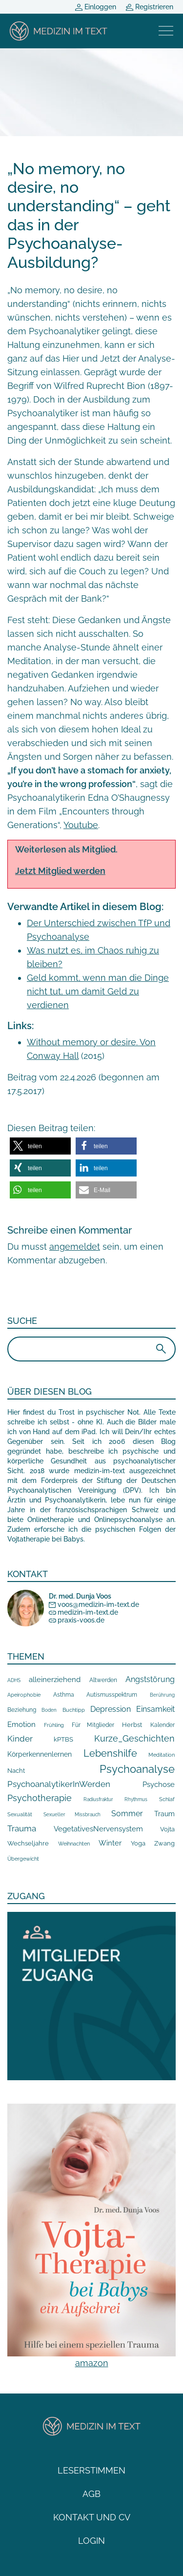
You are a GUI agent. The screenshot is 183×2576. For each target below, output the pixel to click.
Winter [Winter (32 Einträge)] (110, 1843)
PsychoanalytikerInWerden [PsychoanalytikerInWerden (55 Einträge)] (58, 1784)
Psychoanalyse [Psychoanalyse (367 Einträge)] (137, 1769)
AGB (91, 2494)
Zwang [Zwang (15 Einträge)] (164, 1843)
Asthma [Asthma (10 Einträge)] (63, 1694)
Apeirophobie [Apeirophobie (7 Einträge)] (24, 1695)
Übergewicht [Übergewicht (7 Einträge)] (23, 1859)
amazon (91, 2363)
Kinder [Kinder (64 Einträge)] (20, 1739)
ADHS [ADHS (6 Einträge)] (13, 1680)
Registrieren (149, 7)
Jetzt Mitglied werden (60, 871)
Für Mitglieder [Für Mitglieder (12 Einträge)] (93, 1725)
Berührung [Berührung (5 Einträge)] (162, 1695)
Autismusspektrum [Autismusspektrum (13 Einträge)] (111, 1694)
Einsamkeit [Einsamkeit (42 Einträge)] (155, 1709)
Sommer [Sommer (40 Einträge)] (127, 1813)
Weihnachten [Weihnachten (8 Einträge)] (74, 1844)
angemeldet (74, 1246)
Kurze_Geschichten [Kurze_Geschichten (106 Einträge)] (134, 1738)
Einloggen (95, 7)
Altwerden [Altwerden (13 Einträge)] (103, 1680)
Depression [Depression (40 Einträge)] (110, 1709)
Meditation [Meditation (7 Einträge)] (161, 1755)
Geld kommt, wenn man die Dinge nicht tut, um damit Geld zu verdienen (98, 991)
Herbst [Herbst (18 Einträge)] (132, 1724)
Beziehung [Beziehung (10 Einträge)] (21, 1709)
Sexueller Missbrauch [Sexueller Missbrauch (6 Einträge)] (72, 1814)
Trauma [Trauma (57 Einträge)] (21, 1828)
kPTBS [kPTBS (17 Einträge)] (63, 1739)
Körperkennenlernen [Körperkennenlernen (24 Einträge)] (39, 1754)
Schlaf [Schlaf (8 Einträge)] (167, 1799)
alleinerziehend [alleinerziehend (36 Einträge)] (55, 1679)
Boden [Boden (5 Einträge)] (49, 1710)
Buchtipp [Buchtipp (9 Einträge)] (73, 1709)
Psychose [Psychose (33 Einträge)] (158, 1784)
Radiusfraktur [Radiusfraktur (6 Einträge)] (98, 1799)
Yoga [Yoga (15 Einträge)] (138, 1843)
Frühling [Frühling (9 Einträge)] (54, 1725)
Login (91, 2540)
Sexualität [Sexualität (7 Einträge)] (19, 1814)
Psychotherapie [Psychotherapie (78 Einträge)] (39, 1798)
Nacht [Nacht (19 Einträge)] (16, 1770)
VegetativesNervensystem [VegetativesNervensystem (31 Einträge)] (98, 1829)
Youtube (80, 825)
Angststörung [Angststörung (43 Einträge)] (150, 1679)
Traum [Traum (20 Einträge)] (164, 1814)
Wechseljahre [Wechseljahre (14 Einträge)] (28, 1843)
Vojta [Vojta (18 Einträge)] (167, 1829)
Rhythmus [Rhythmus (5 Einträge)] (135, 1799)
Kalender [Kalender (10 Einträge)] (162, 1725)
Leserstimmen (91, 2470)
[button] (40, 1146)
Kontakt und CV (91, 2517)
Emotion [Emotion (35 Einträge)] (21, 1724)
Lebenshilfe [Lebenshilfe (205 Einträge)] (110, 1753)
